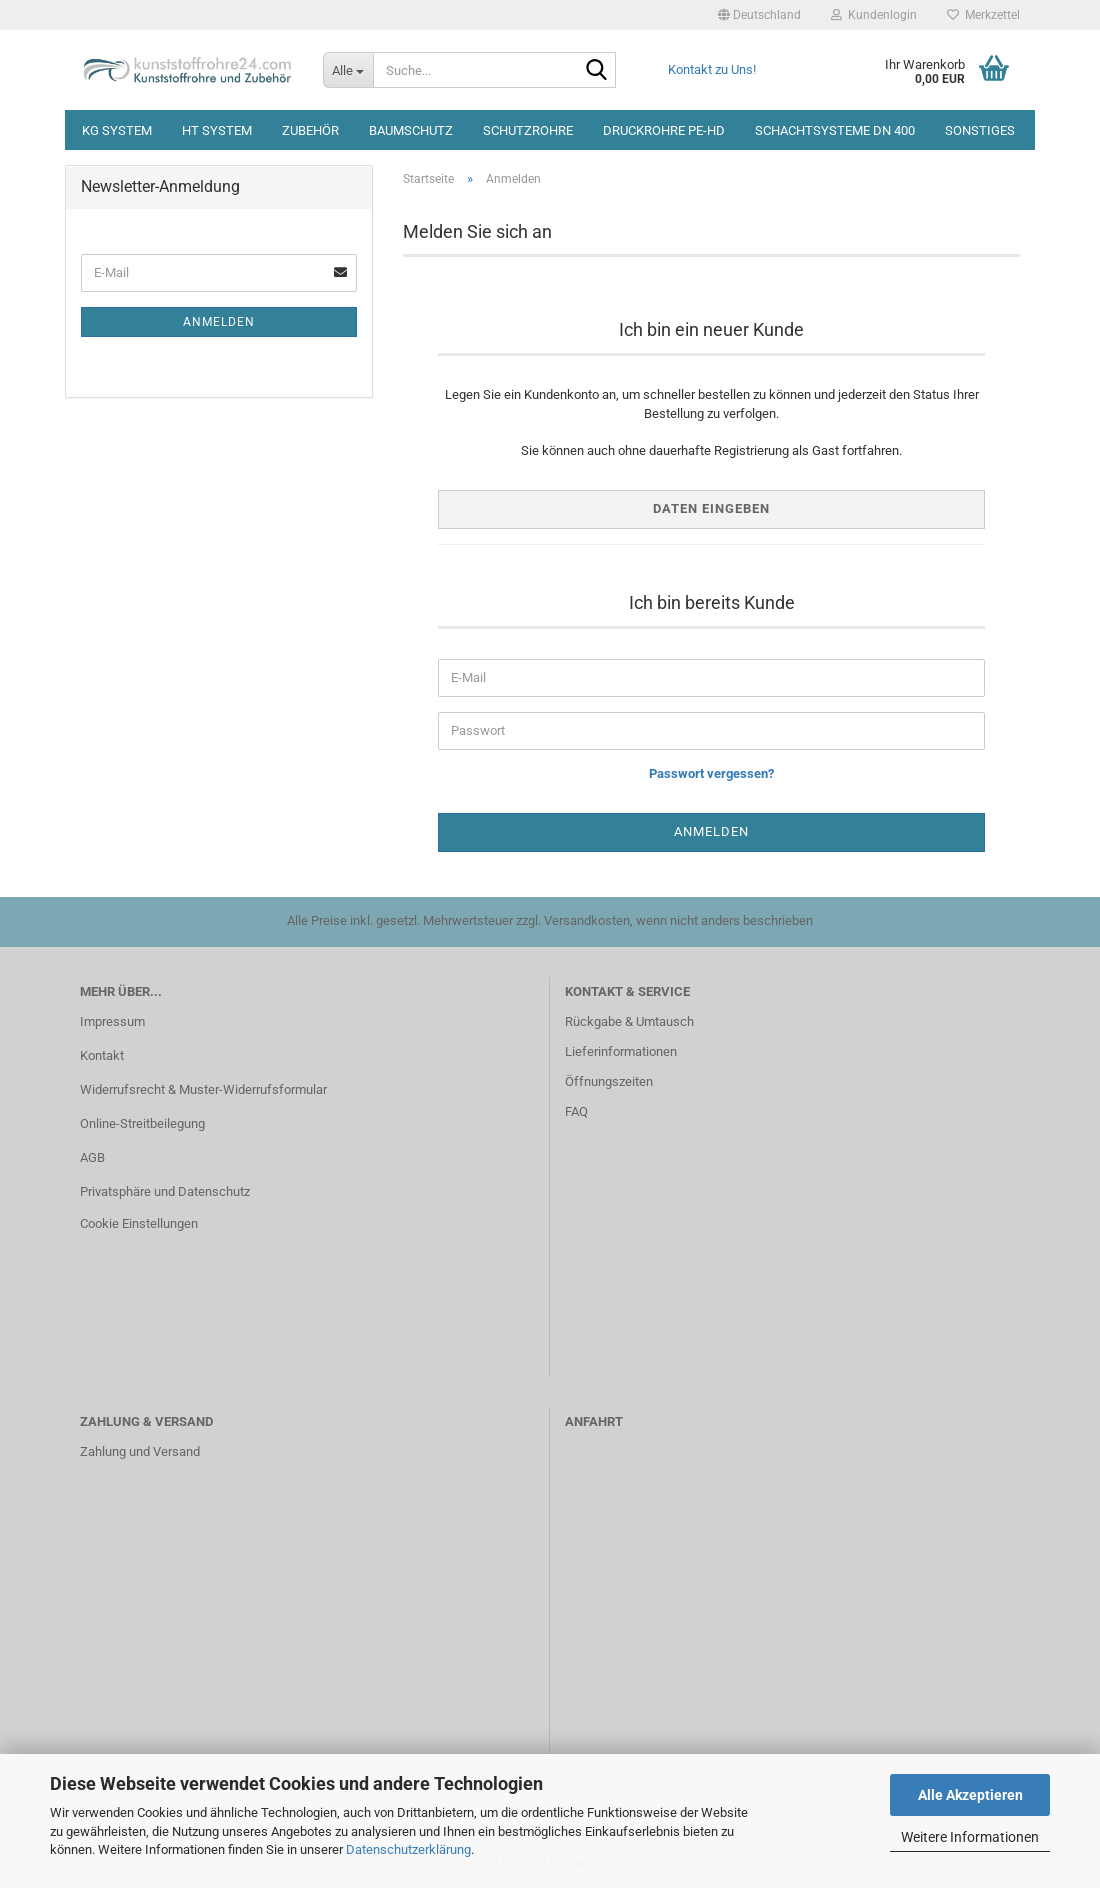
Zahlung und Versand (140, 1451)
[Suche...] (348, 70)
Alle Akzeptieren (970, 1795)
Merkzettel (983, 15)
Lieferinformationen (621, 1051)
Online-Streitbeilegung (142, 1123)
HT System (217, 130)
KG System (117, 130)
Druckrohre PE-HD (664, 130)
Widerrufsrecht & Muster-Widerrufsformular (203, 1089)
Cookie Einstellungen (139, 1223)
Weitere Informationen (970, 1837)
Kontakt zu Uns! (712, 69)
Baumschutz (411, 130)
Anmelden (219, 322)
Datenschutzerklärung (408, 1849)
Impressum (112, 1021)
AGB (92, 1157)
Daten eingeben (711, 508)
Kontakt (102, 1055)
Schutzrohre (528, 130)
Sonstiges (980, 130)
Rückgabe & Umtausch (629, 1021)
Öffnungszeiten (609, 1081)
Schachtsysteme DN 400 (835, 130)
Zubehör (310, 130)
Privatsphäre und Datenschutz (165, 1191)
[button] (759, 15)
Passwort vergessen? (711, 773)
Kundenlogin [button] (874, 15)
